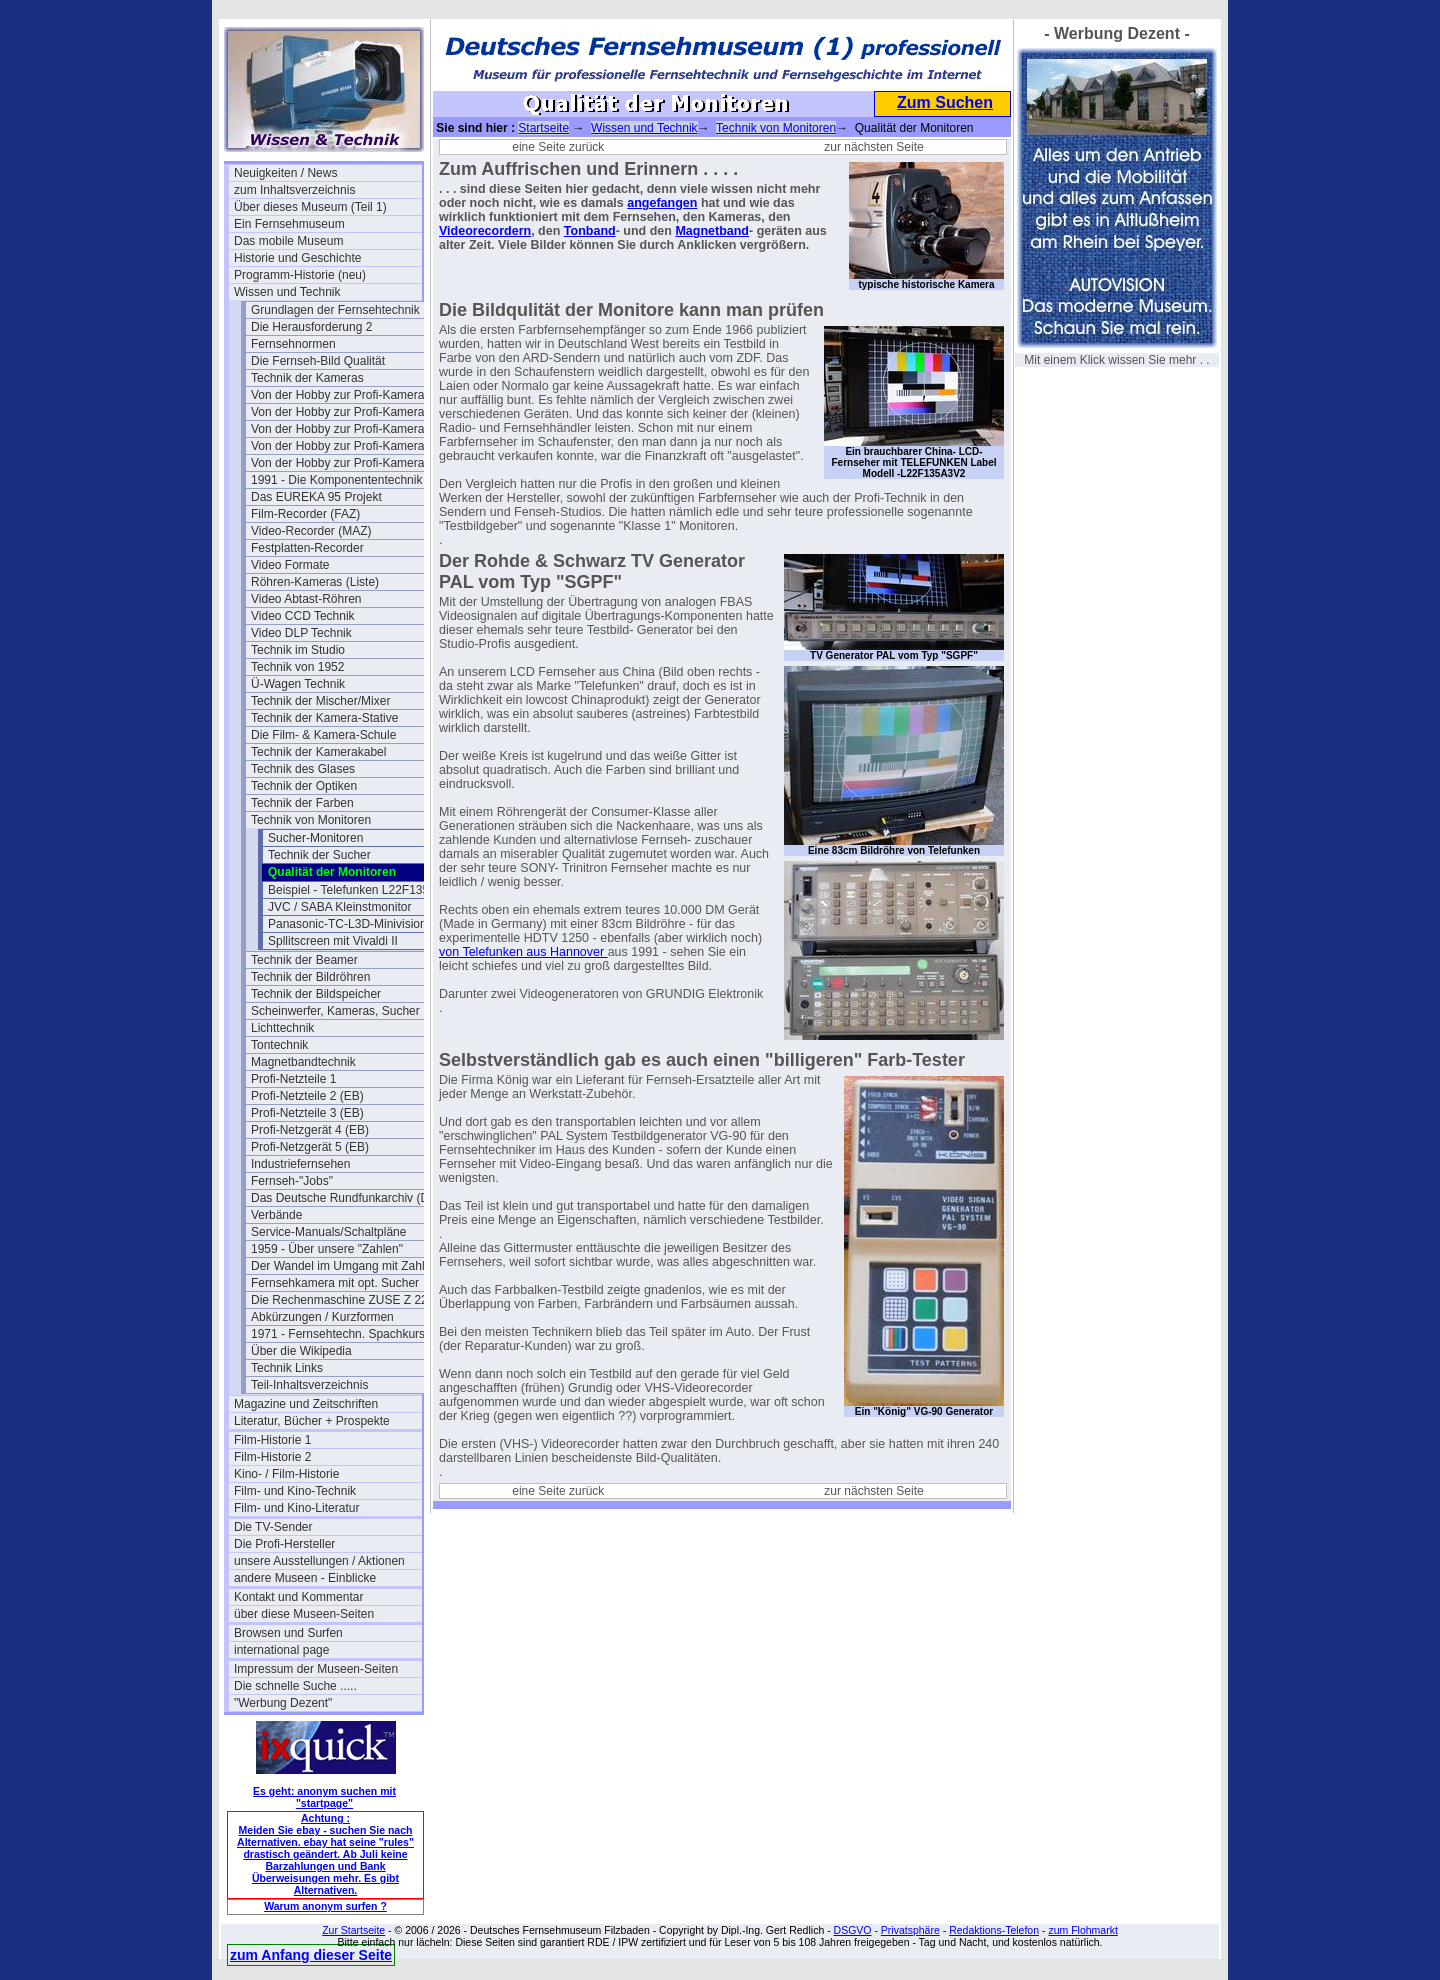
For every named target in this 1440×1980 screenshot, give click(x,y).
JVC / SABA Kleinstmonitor (339, 907)
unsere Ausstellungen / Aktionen (319, 1561)
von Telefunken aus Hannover (523, 952)
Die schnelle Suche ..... (295, 1686)
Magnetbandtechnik (303, 1062)
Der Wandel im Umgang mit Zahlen (344, 1266)
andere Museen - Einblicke (305, 1578)
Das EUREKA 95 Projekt (316, 497)
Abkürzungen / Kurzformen (322, 1317)
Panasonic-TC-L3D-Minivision (347, 924)
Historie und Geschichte (297, 258)
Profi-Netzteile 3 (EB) (307, 1113)
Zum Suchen (945, 102)
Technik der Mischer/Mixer (320, 701)
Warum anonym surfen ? (325, 1906)
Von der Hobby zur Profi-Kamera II (342, 429)
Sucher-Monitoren (315, 838)
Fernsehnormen (293, 344)
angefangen (662, 203)
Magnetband (712, 231)
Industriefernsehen (300, 1164)
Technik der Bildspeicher (316, 994)
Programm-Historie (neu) (300, 275)
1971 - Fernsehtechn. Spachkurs (338, 1334)
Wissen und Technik (287, 292)
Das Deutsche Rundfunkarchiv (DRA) (345, 1198)
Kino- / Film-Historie (286, 1474)
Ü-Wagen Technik (298, 684)
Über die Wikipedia (301, 1351)
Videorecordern (485, 231)
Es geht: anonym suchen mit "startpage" (324, 1797)
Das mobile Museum (288, 241)
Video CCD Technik (303, 616)
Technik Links (287, 1368)
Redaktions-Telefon (994, 1930)
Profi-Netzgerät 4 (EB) (310, 1130)
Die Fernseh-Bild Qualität (318, 361)
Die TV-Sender (273, 1527)
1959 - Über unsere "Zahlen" (327, 1249)
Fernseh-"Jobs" (292, 1181)
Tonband (590, 231)
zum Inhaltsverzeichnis (294, 190)
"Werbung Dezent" (283, 1703)
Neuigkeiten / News (285, 173)
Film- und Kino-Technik (295, 1491)
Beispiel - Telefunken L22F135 (348, 890)
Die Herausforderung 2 (311, 327)
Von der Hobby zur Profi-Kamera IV (345, 463)
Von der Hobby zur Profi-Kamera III (344, 446)
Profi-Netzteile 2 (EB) (307, 1096)
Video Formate (290, 565)
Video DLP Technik (301, 633)
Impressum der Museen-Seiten (316, 1669)
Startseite (543, 128)
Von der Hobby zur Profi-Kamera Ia (344, 412)
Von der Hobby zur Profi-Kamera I (341, 395)
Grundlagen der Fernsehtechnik (335, 310)
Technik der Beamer (304, 960)
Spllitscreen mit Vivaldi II (333, 941)
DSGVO (853, 1930)
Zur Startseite (353, 1930)
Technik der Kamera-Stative (324, 718)
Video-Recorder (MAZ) (311, 531)
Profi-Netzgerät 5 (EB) (310, 1147)
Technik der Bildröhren (310, 977)
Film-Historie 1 (272, 1440)
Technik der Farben (302, 803)
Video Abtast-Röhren (306, 599)
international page (281, 1650)
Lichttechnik (282, 1028)
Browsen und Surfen (288, 1633)
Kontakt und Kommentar (298, 1597)
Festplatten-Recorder (307, 548)
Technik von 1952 (297, 667)
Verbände (276, 1215)
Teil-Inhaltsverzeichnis (309, 1385)
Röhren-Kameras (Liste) (315, 582)
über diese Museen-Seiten (304, 1614)
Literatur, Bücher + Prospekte (312, 1421)
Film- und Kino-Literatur (296, 1508)
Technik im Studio (298, 650)
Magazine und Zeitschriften (306, 1404)
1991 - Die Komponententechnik (336, 480)
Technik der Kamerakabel (318, 752)
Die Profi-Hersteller (284, 1544)
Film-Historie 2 (272, 1457)
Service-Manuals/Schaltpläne (328, 1232)
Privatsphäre (910, 1930)
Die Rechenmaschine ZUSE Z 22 (339, 1300)
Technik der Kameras (307, 378)
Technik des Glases (303, 769)
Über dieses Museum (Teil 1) (310, 207)
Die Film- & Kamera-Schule (323, 735)
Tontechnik (279, 1045)
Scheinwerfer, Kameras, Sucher (335, 1011)
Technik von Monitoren (311, 820)
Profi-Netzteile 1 (293, 1079)
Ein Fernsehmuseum (289, 224)
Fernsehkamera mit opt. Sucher (335, 1283)
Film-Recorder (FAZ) (305, 514)
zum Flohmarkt (1082, 1930)
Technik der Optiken (304, 786)
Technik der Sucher (319, 855)
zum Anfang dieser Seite (311, 1955)
